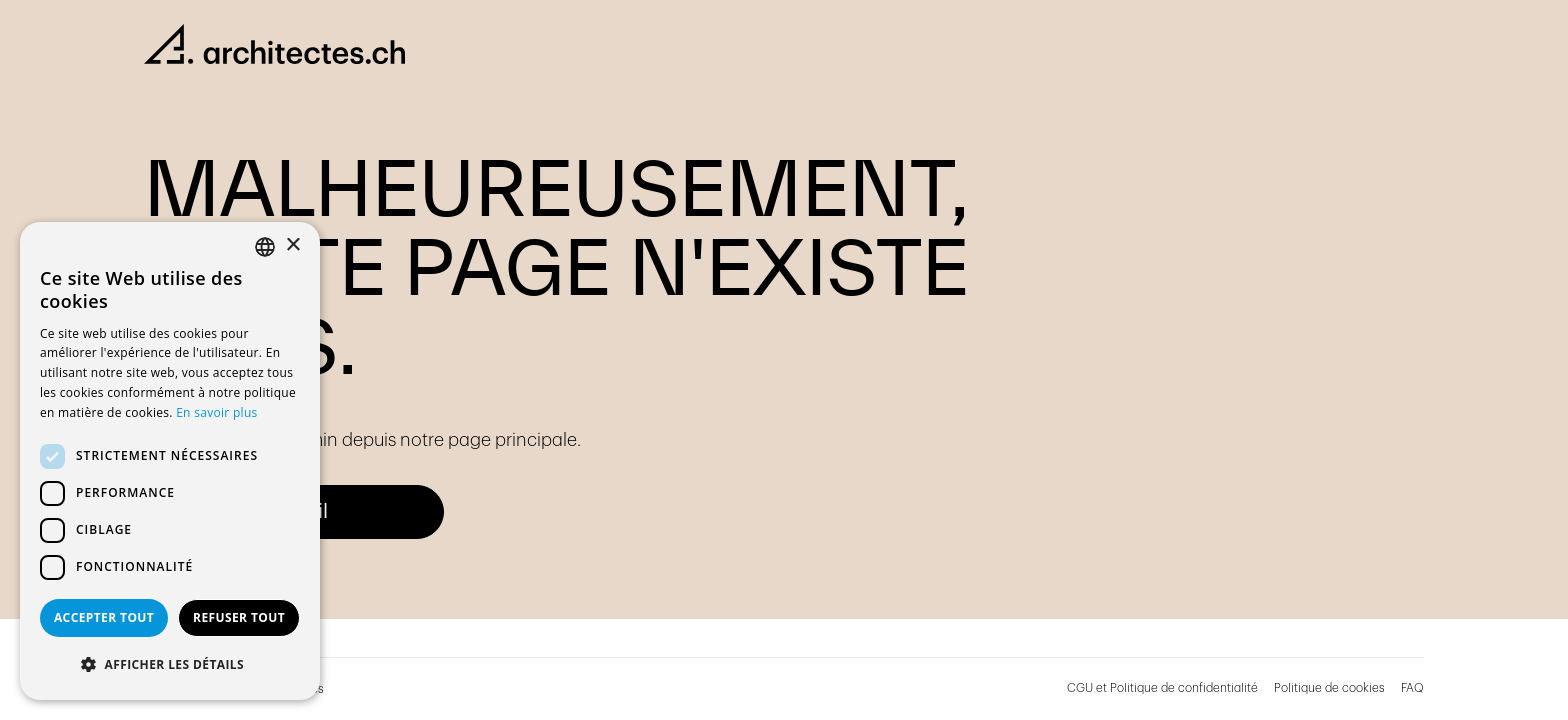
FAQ (1412, 688)
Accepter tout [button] (104, 617)
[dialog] (170, 461)
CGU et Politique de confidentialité (1162, 688)
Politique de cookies (1329, 688)
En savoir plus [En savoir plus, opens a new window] (216, 412)
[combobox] (265, 247)
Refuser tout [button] (239, 617)
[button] (170, 665)
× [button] (292, 245)
